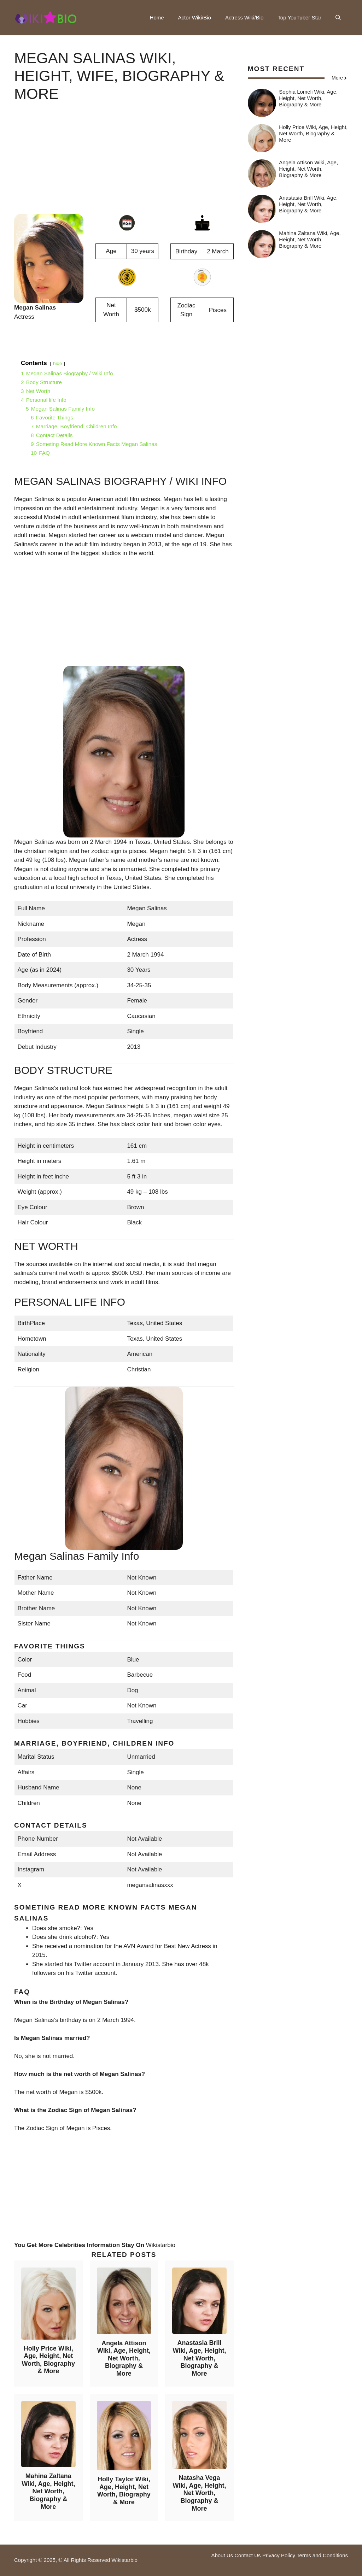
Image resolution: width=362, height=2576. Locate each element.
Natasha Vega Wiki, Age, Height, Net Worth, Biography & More (199, 2493)
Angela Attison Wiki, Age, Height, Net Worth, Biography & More (124, 2358)
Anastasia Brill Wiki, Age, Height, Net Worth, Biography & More (199, 2358)
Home (157, 17)
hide (57, 363)
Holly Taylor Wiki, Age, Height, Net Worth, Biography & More (124, 2491)
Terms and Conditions (322, 2555)
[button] (338, 17)
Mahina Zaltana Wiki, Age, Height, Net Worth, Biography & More (48, 2491)
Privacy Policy (278, 2555)
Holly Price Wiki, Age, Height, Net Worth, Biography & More (48, 2360)
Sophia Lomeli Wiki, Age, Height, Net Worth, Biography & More (308, 98)
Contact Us (247, 2555)
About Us (222, 2555)
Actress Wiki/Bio (244, 17)
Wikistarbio (160, 2245)
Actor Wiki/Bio (194, 17)
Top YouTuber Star (299, 17)
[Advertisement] (124, 164)
